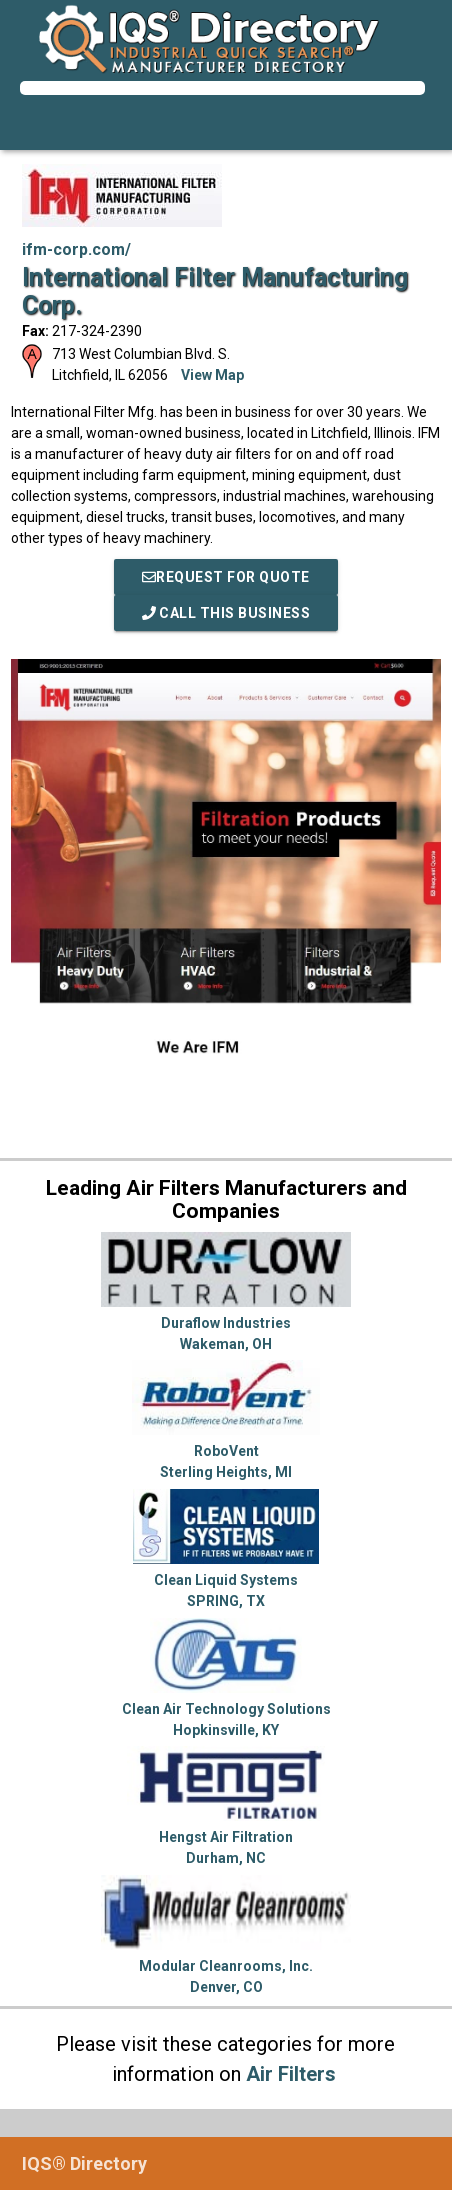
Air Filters (291, 2074)
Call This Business (226, 613)
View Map (212, 375)
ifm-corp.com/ (76, 249)
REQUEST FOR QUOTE (226, 577)
